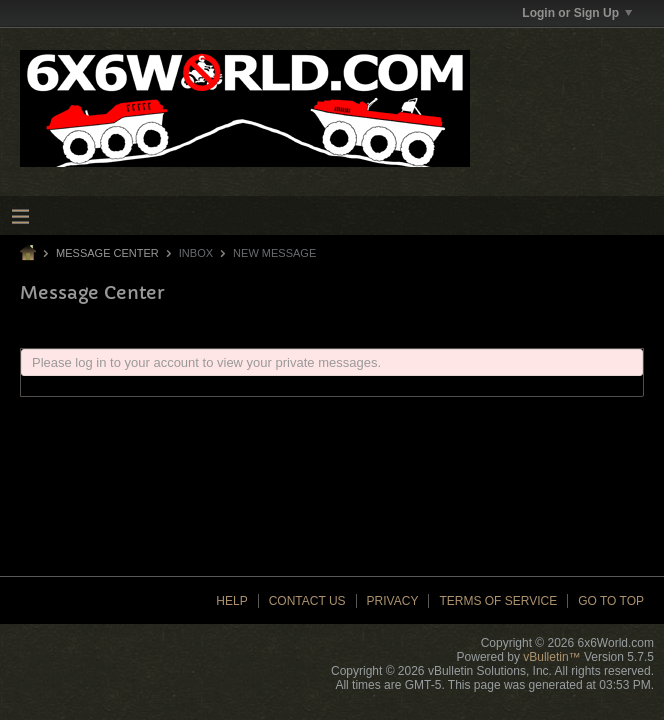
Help (231, 601)
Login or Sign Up (577, 13)
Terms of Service (498, 601)
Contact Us (307, 601)
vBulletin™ (551, 657)
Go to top (611, 601)
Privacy (393, 601)
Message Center (107, 253)
